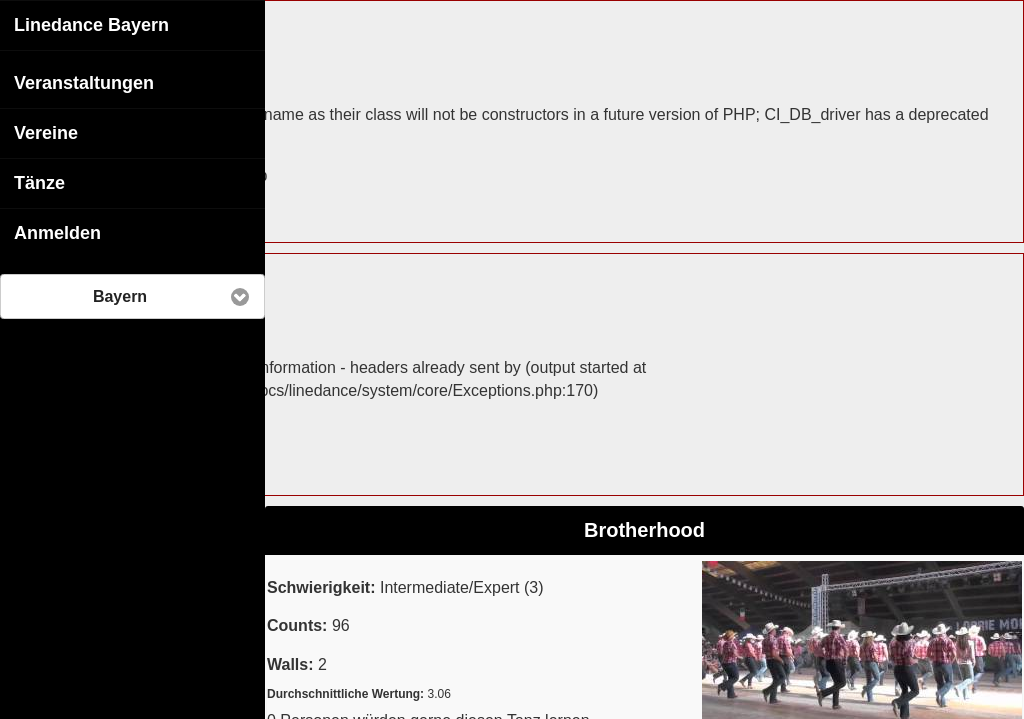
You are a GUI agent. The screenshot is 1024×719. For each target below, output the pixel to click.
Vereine (46, 132)
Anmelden (57, 232)
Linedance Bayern (91, 24)
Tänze (39, 182)
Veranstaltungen (84, 82)
